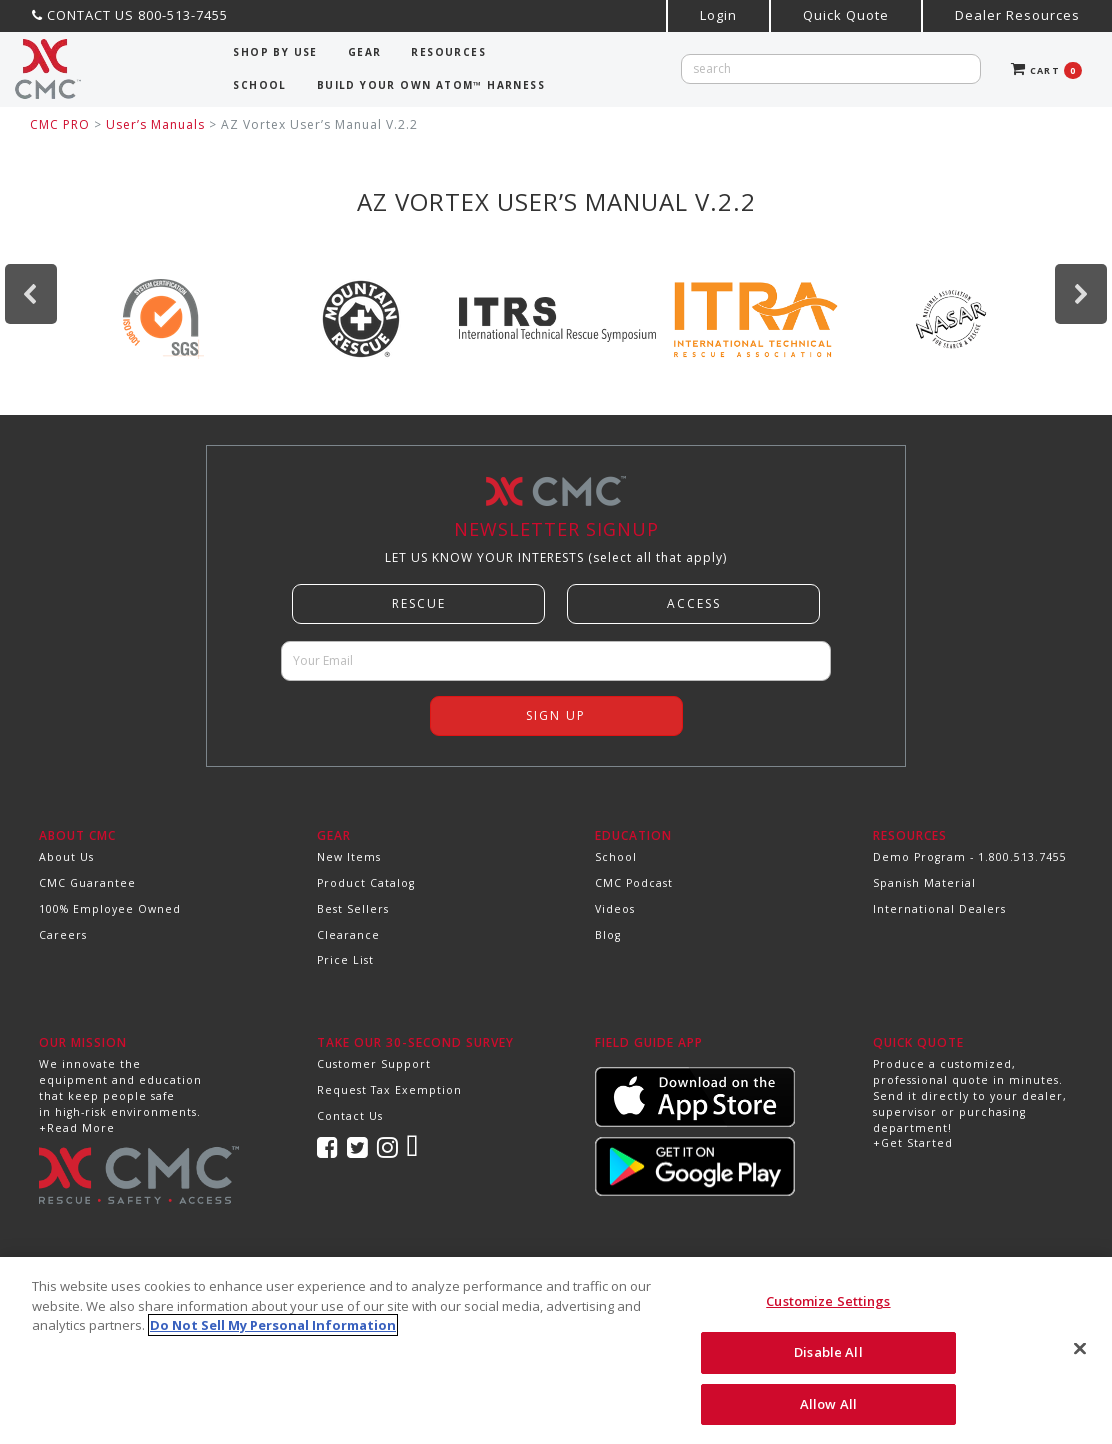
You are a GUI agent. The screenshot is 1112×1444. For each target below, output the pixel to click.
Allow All (828, 1417)
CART (1046, 70)
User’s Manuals (155, 124)
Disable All (828, 1365)
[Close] (1080, 1362)
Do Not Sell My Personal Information (273, 1338)
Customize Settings (828, 1314)
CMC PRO (60, 124)
